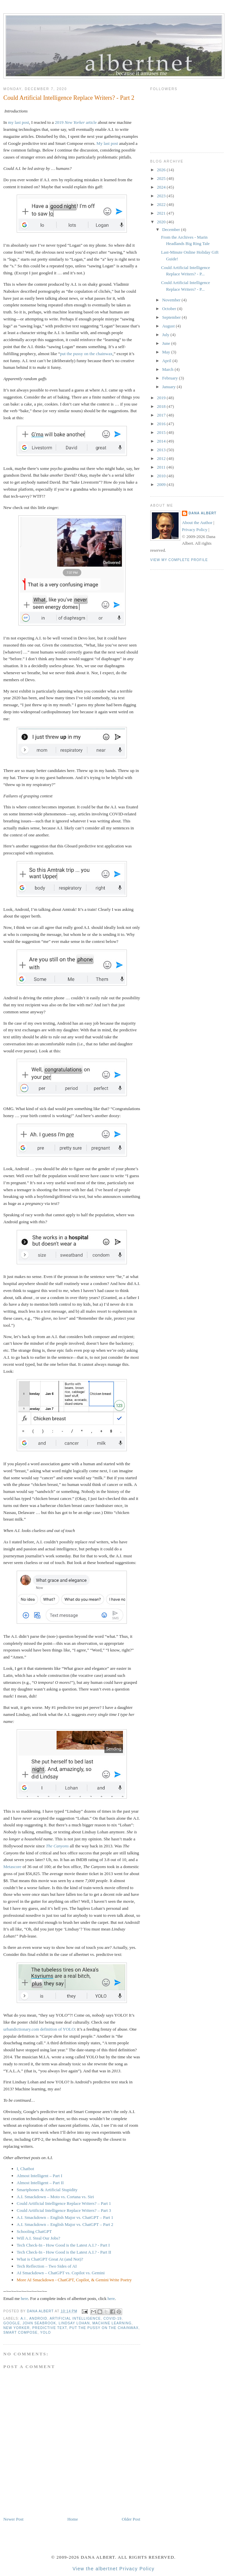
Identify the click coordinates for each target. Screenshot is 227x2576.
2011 (162, 467)
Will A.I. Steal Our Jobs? (38, 2238)
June (166, 343)
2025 (162, 178)
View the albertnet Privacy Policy (113, 2568)
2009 (162, 484)
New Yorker (16, 2328)
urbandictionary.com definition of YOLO (39, 2029)
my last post (18, 122)
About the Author (197, 522)
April (167, 360)
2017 (162, 415)
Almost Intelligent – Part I (39, 2175)
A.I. (23, 2318)
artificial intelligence (75, 2318)
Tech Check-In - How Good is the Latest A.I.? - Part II (64, 2252)
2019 (162, 397)
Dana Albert (203, 513)
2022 (162, 204)
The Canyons (57, 1845)
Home (72, 2519)
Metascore (12, 1866)
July (166, 334)
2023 (162, 195)
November (172, 299)
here (24, 2298)
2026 (162, 169)
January (169, 386)
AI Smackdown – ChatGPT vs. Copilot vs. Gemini (61, 2272)
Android (38, 2318)
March (168, 369)
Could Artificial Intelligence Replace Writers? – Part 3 (64, 2210)
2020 (162, 221)
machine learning (112, 2323)
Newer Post (13, 2519)
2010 (162, 475)
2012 (162, 458)
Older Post (131, 2519)
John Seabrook (39, 2323)
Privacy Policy (194, 529)
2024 (162, 187)
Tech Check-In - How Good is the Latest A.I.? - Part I (63, 2245)
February (170, 377)
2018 (162, 406)
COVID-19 (112, 2318)
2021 (162, 213)
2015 (162, 432)
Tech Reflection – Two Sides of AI (47, 2266)
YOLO (45, 2332)
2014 (162, 441)
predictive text (49, 2328)
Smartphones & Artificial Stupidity (47, 2189)
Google (11, 2323)
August (169, 325)
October (169, 308)
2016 (162, 423)
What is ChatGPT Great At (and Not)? (50, 2259)
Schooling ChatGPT (34, 2231)
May (166, 351)
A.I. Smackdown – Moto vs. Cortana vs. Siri (55, 2196)
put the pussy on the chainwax (86, 353)
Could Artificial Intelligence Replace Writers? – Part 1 (64, 2203)
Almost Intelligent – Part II (40, 2182)
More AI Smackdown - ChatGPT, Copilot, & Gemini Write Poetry (74, 2279)
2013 (162, 449)
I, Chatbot (25, 2168)
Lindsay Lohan (74, 2323)
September (172, 317)
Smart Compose (20, 2332)
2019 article (76, 122)
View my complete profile (179, 560)
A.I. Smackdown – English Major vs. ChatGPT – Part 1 (65, 2217)
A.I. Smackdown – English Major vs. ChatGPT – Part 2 (65, 2224)
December (171, 229)
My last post (107, 143)
